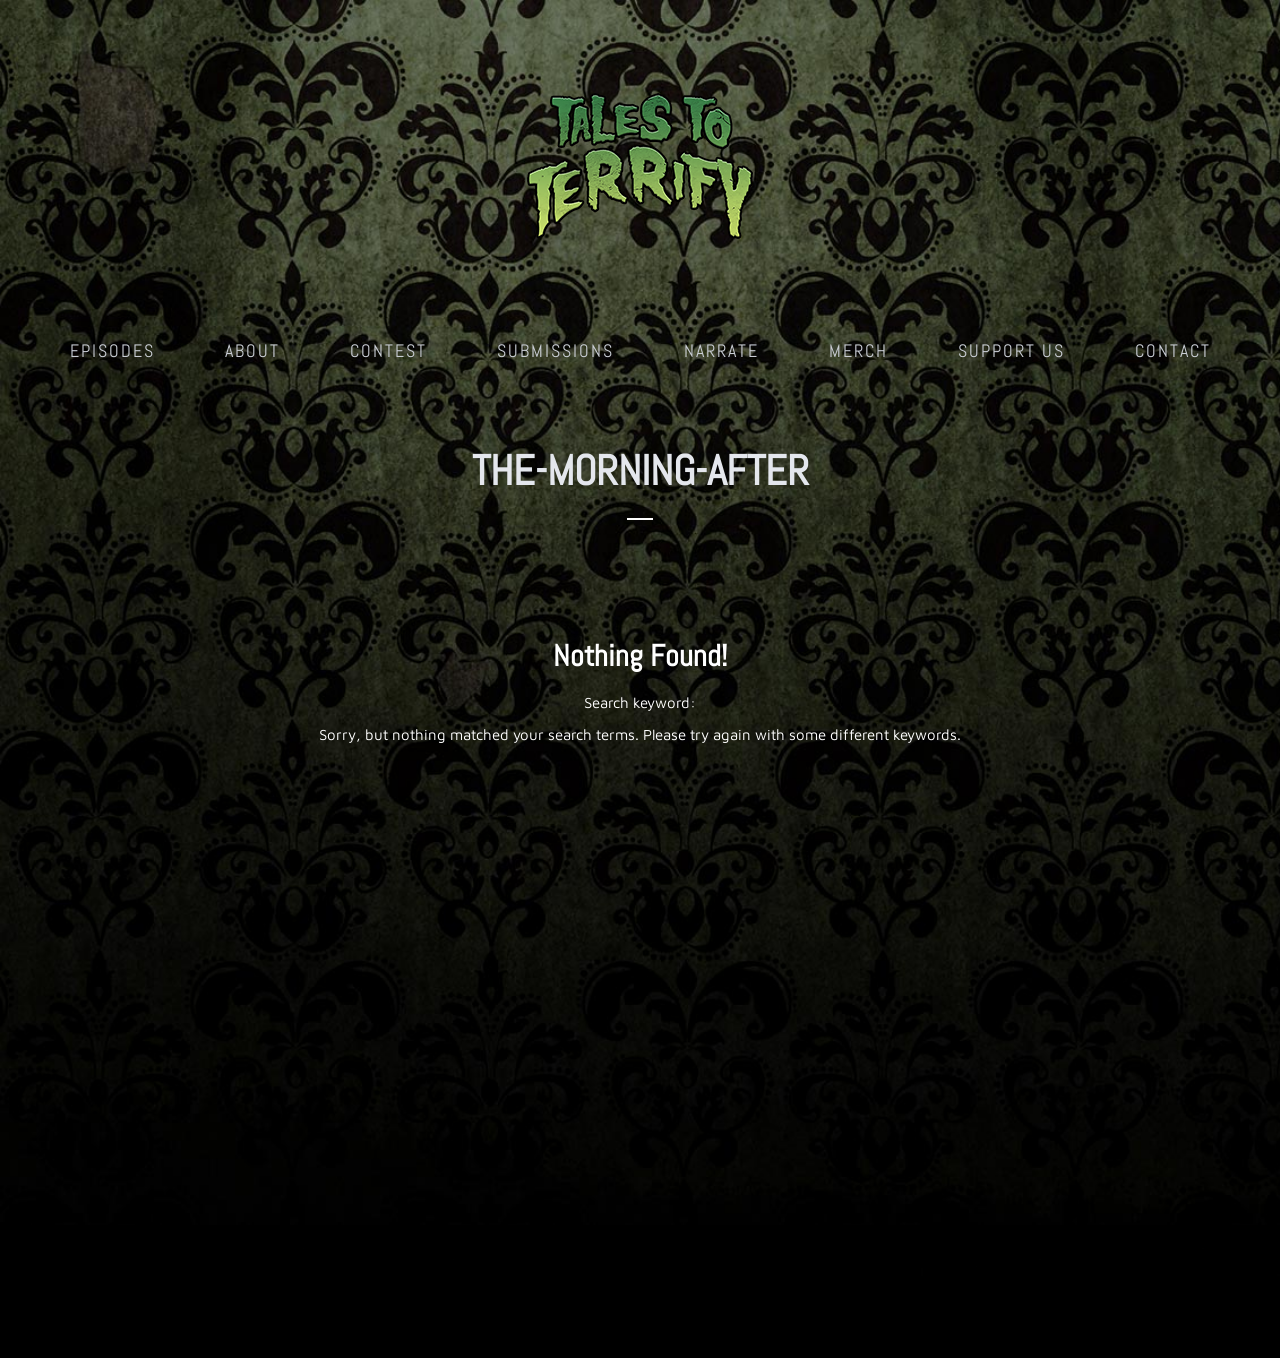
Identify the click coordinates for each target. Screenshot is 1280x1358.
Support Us (1011, 350)
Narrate (721, 350)
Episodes (112, 350)
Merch (858, 350)
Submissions (555, 350)
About (252, 350)
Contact (1173, 350)
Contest (388, 350)
